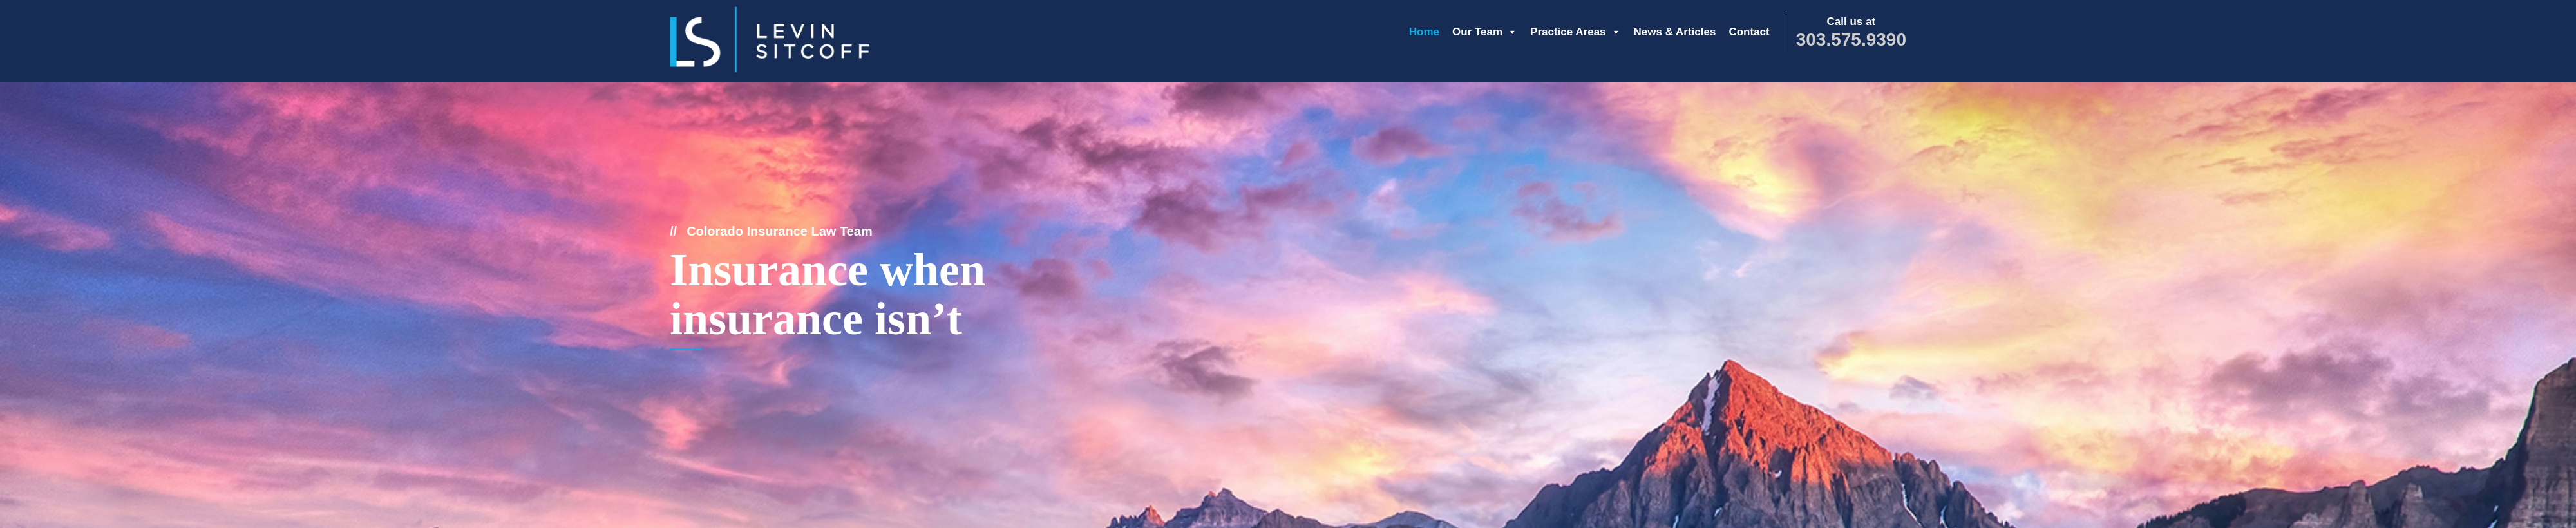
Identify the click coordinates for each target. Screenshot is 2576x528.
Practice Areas (1575, 32)
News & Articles (1675, 32)
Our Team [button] (1484, 32)
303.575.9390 (1851, 40)
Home (1424, 32)
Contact (1748, 32)
